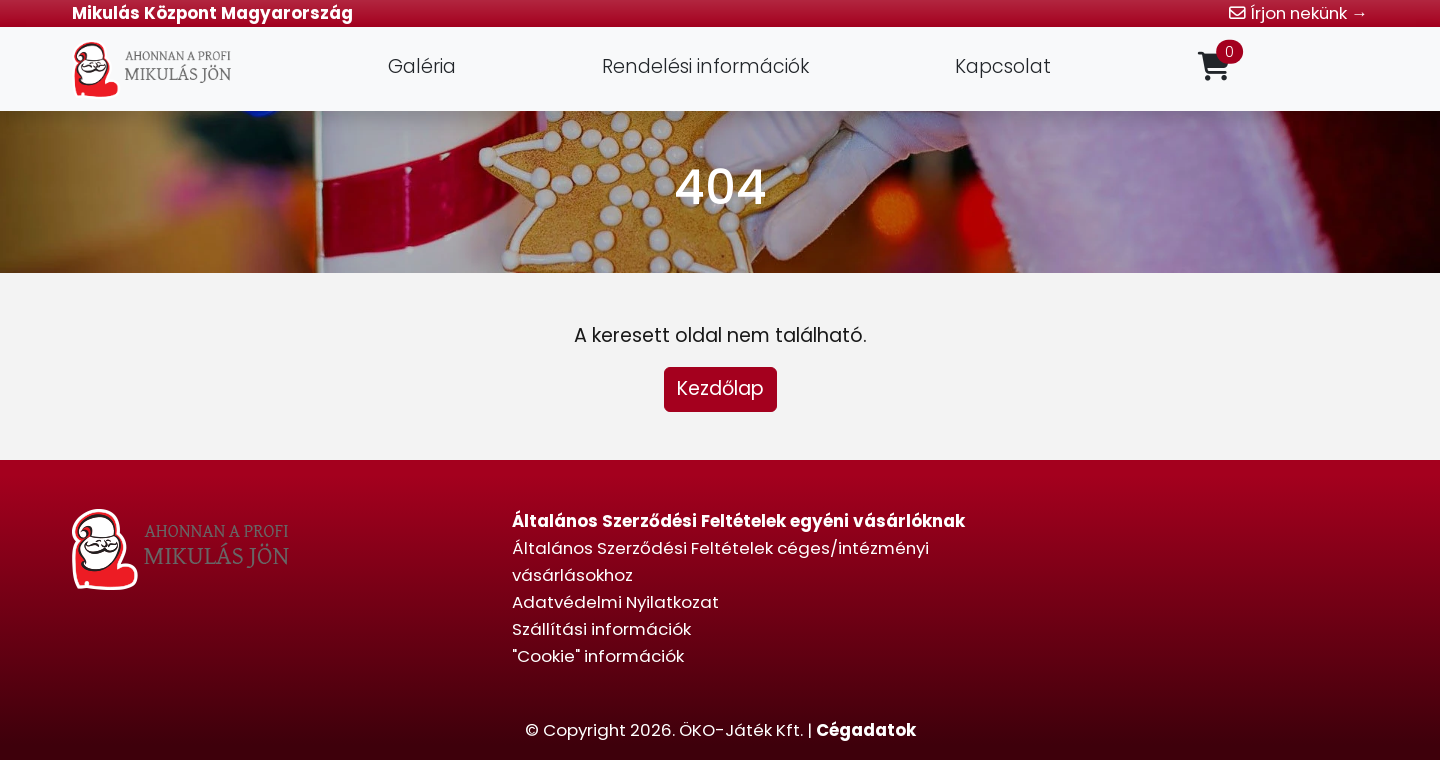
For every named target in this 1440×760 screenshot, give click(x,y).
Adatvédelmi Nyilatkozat (615, 602)
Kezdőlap (720, 388)
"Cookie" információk (598, 656)
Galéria (422, 66)
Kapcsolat (1003, 66)
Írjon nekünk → (1298, 13)
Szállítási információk (601, 629)
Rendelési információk (705, 66)
